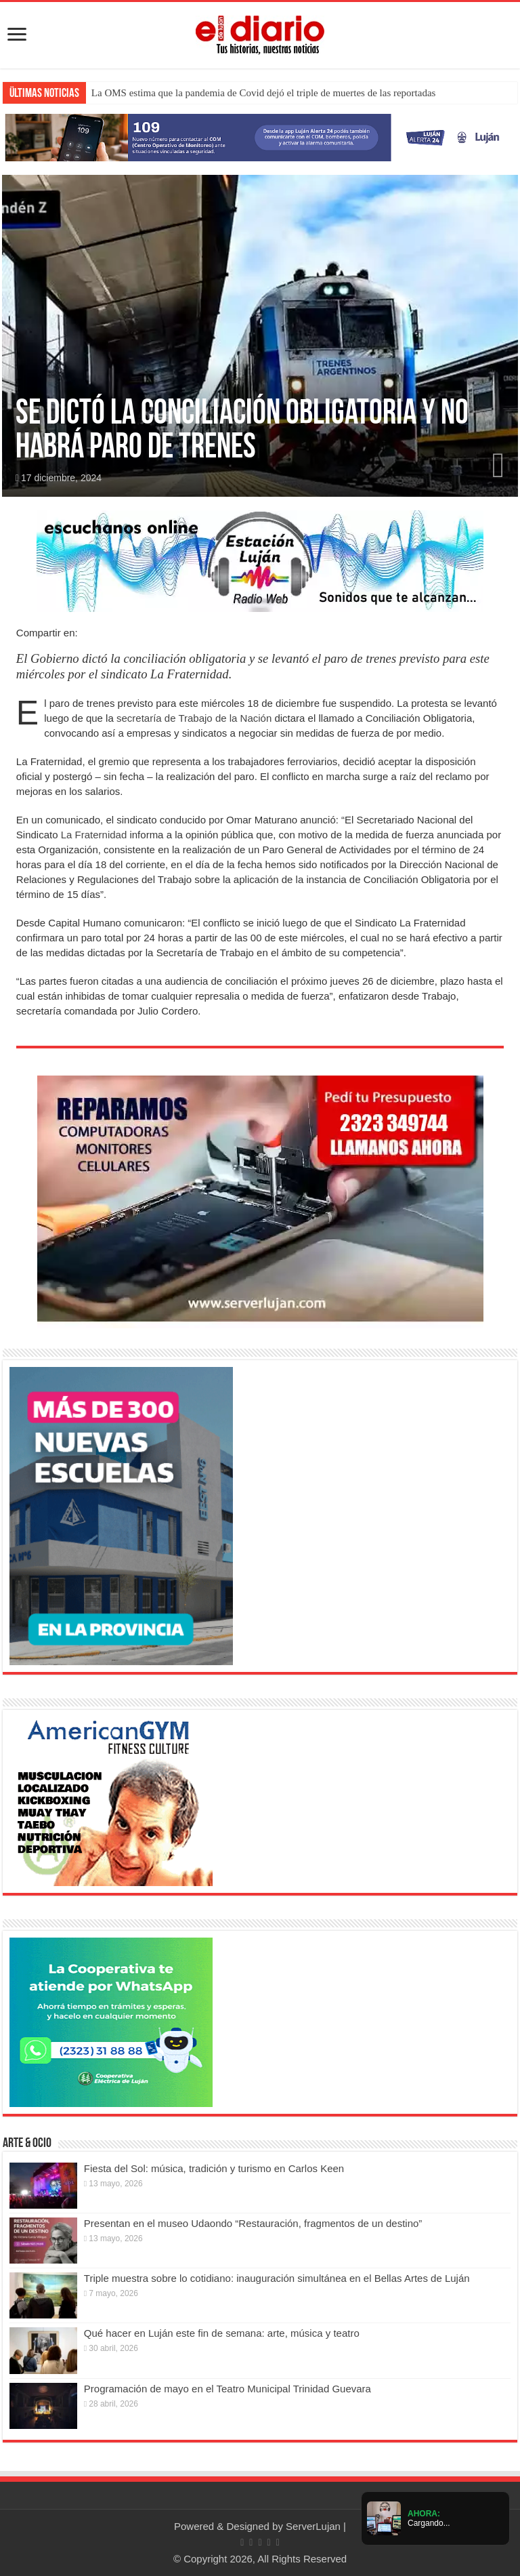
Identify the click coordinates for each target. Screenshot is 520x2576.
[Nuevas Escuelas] (121, 1515)
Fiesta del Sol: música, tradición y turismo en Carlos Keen (214, 2168)
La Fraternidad (94, 834)
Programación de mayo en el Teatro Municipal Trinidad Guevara (227, 2388)
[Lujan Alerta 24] (260, 136)
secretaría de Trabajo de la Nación (193, 718)
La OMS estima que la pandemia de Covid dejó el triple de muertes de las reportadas (263, 92)
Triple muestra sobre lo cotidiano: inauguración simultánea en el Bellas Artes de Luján (277, 2278)
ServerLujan (313, 2526)
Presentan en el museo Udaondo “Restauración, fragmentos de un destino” (253, 2223)
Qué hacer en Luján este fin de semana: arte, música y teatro (222, 2333)
